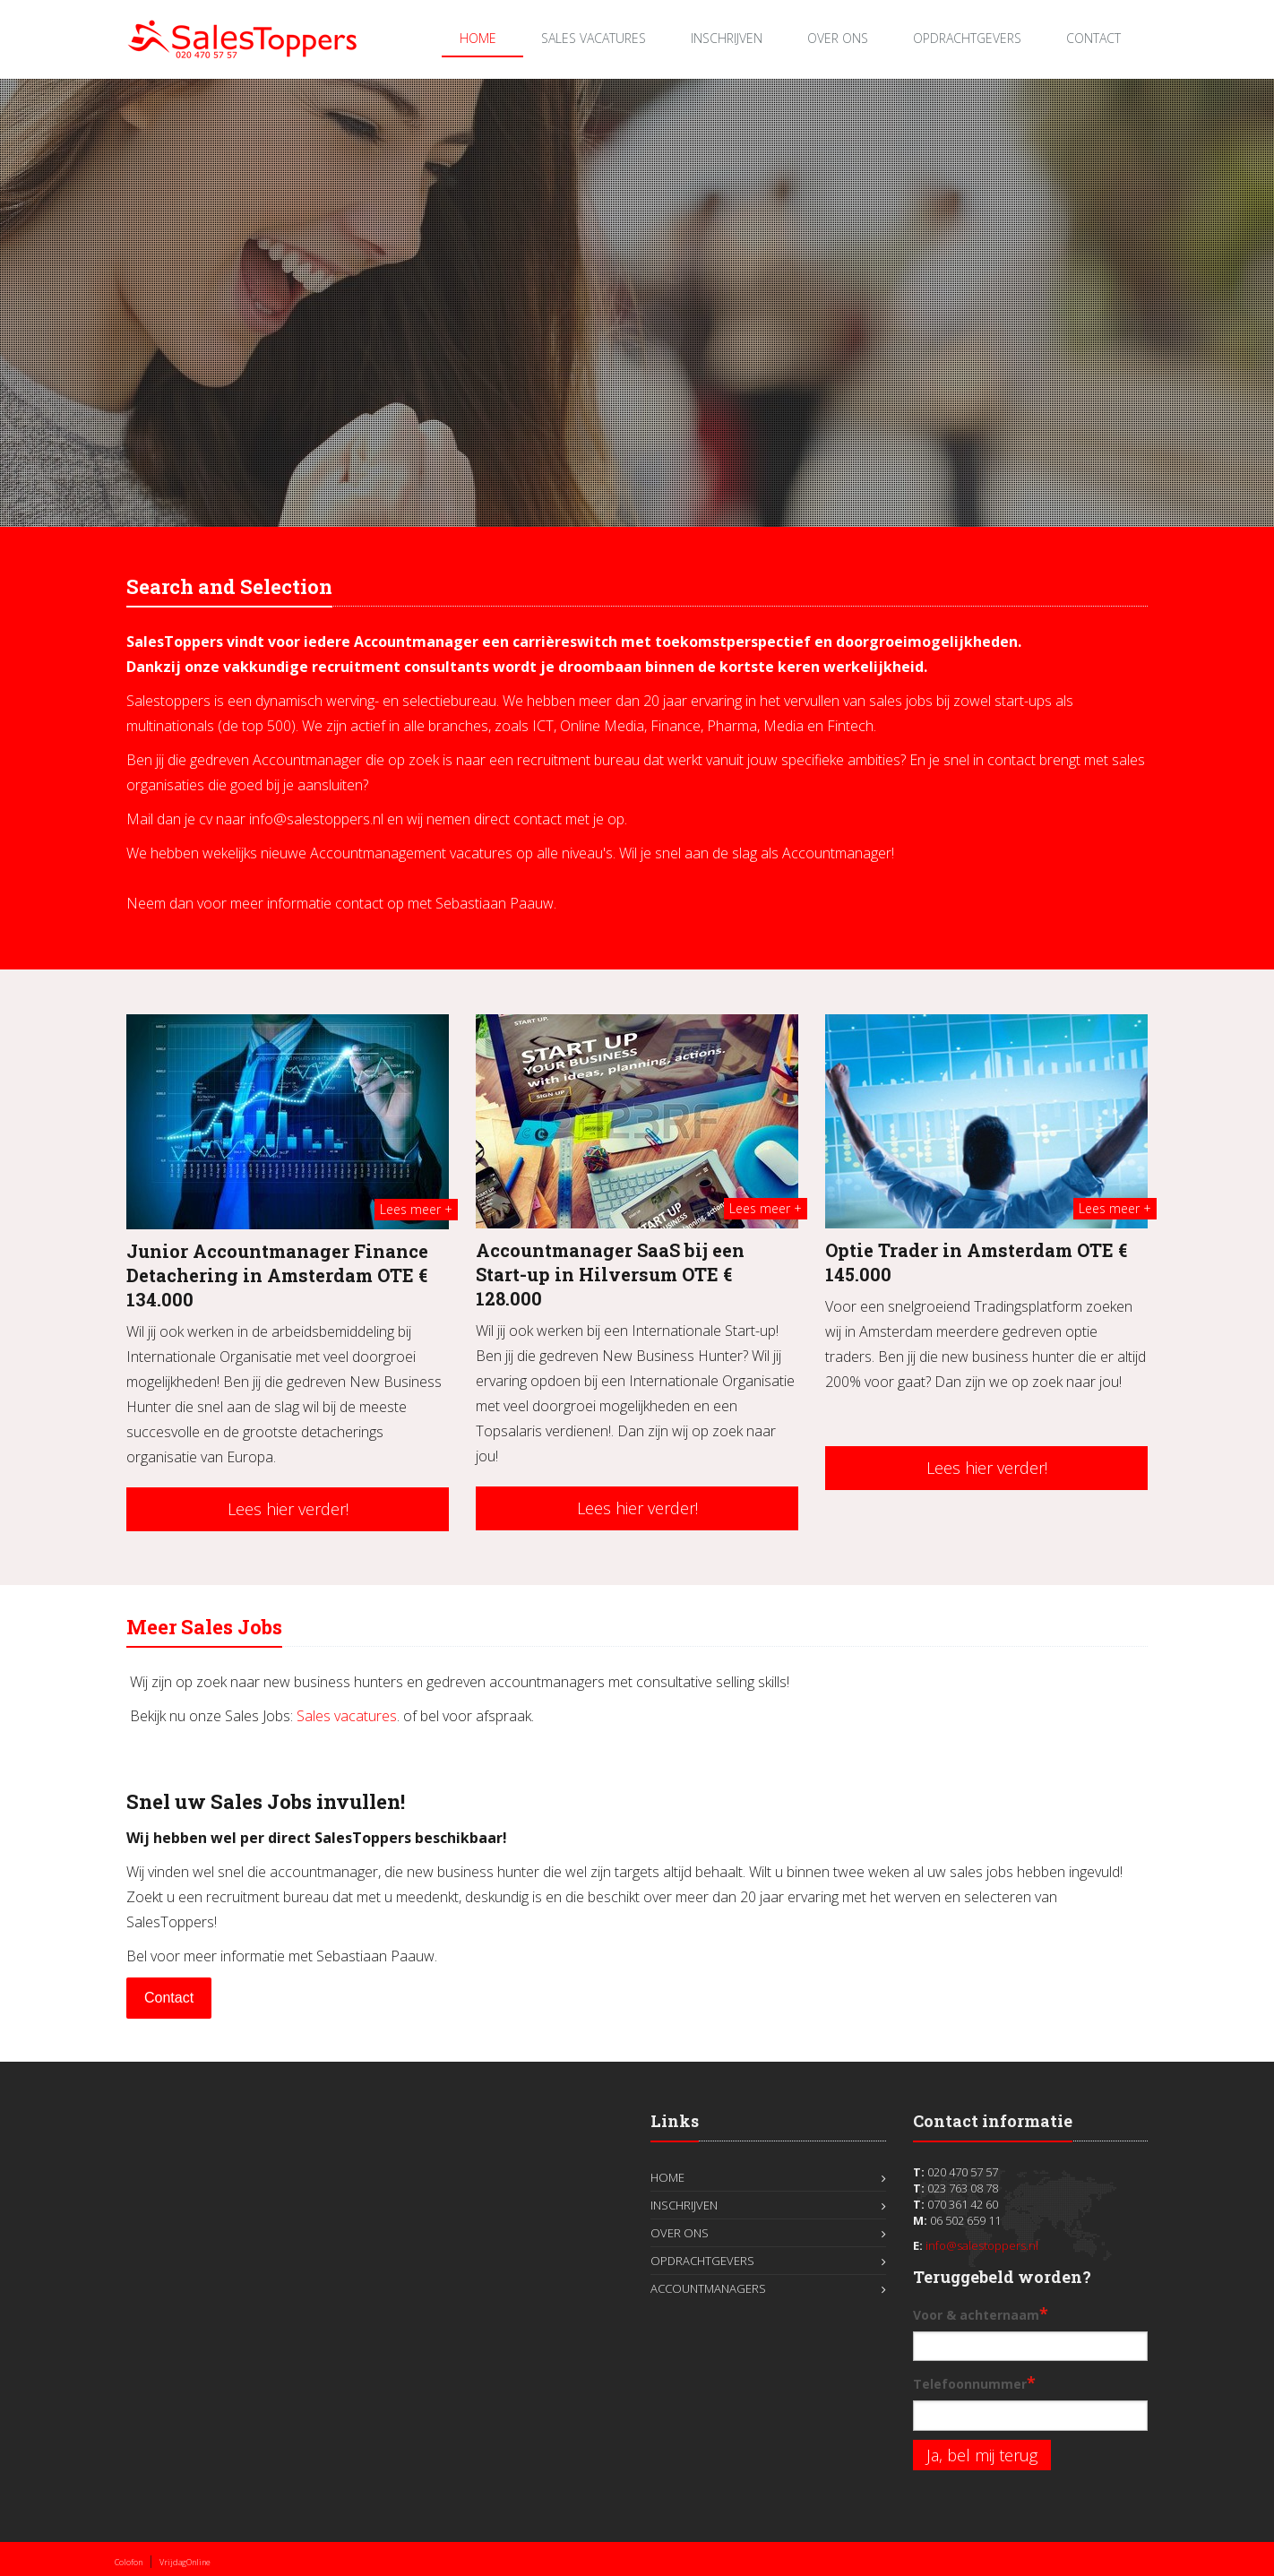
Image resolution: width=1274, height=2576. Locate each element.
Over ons (837, 38)
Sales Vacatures (593, 38)
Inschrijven (726, 38)
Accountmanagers (708, 2288)
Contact (1093, 38)
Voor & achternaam (980, 2313)
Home (478, 38)
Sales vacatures (347, 1716)
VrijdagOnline (185, 2562)
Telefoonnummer (974, 2382)
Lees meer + (416, 1209)
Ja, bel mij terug (981, 2455)
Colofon (128, 2562)
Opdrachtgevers (967, 38)
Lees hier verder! (288, 1509)
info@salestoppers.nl (981, 2245)
